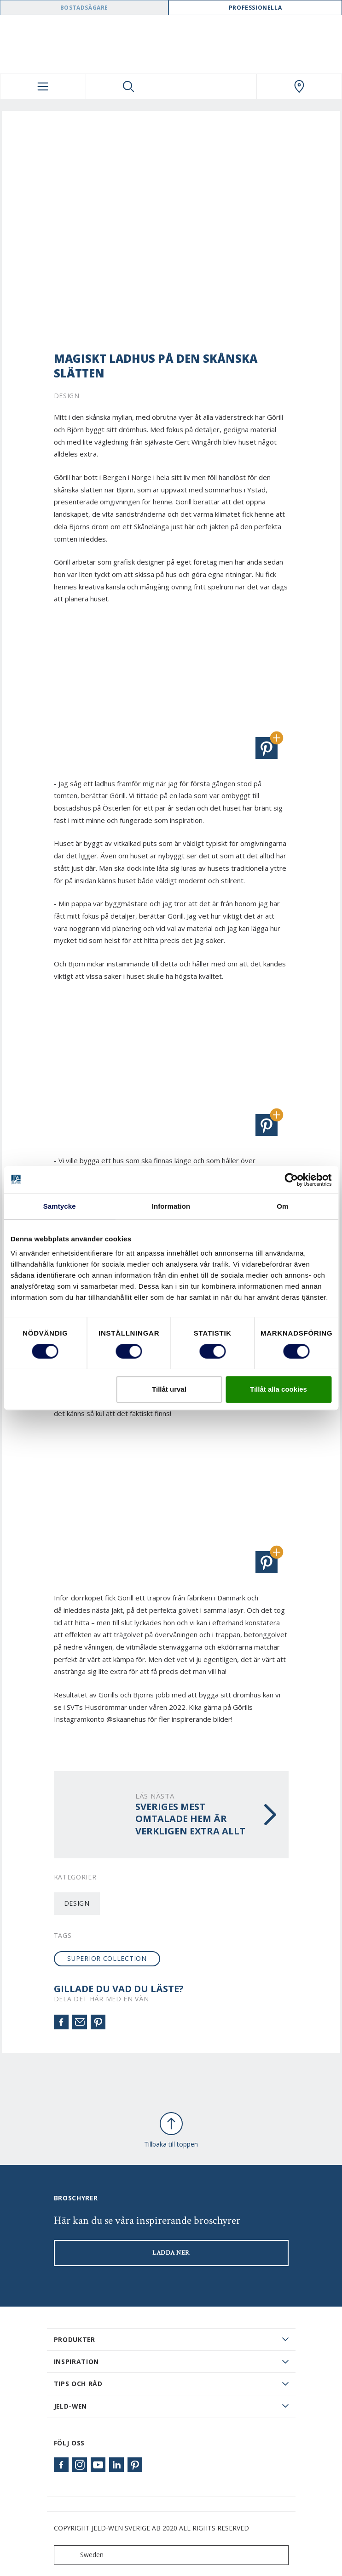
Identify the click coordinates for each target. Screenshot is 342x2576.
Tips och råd (78, 2383)
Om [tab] (282, 1206)
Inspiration (76, 2361)
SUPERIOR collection (106, 1958)
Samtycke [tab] (59, 1206)
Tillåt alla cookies (278, 1389)
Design (77, 1903)
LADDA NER (171, 2253)
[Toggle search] (129, 86)
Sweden (81, 2555)
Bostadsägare (84, 7)
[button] (266, 748)
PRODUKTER (74, 2339)
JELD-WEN (70, 2406)
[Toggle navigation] (43, 86)
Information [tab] (171, 1206)
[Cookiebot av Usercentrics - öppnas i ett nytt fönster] (291, 1180)
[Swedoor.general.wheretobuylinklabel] (299, 86)
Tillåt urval (169, 1389)
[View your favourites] (214, 86)
